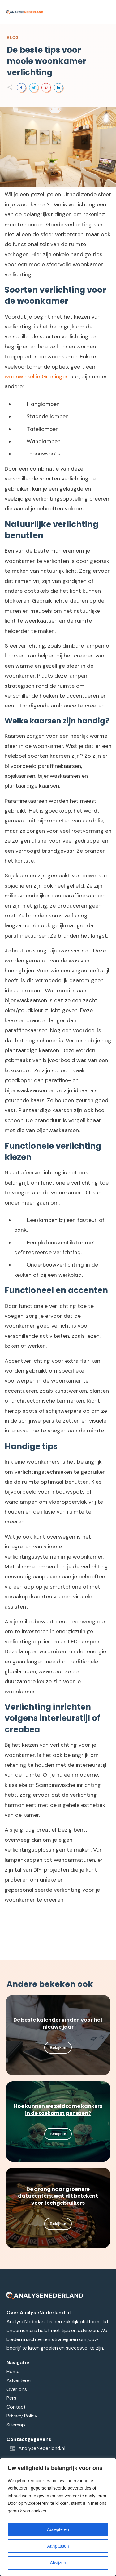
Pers (11, 2398)
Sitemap (15, 2424)
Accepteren (58, 2529)
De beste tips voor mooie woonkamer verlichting (46, 61)
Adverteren (19, 2380)
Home (12, 2371)
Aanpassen (58, 2546)
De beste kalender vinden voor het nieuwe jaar (58, 2023)
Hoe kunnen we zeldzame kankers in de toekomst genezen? (58, 2109)
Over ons (16, 2389)
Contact (16, 2407)
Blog (13, 37)
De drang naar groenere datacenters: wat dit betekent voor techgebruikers (58, 2196)
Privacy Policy (21, 2416)
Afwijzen (58, 2562)
